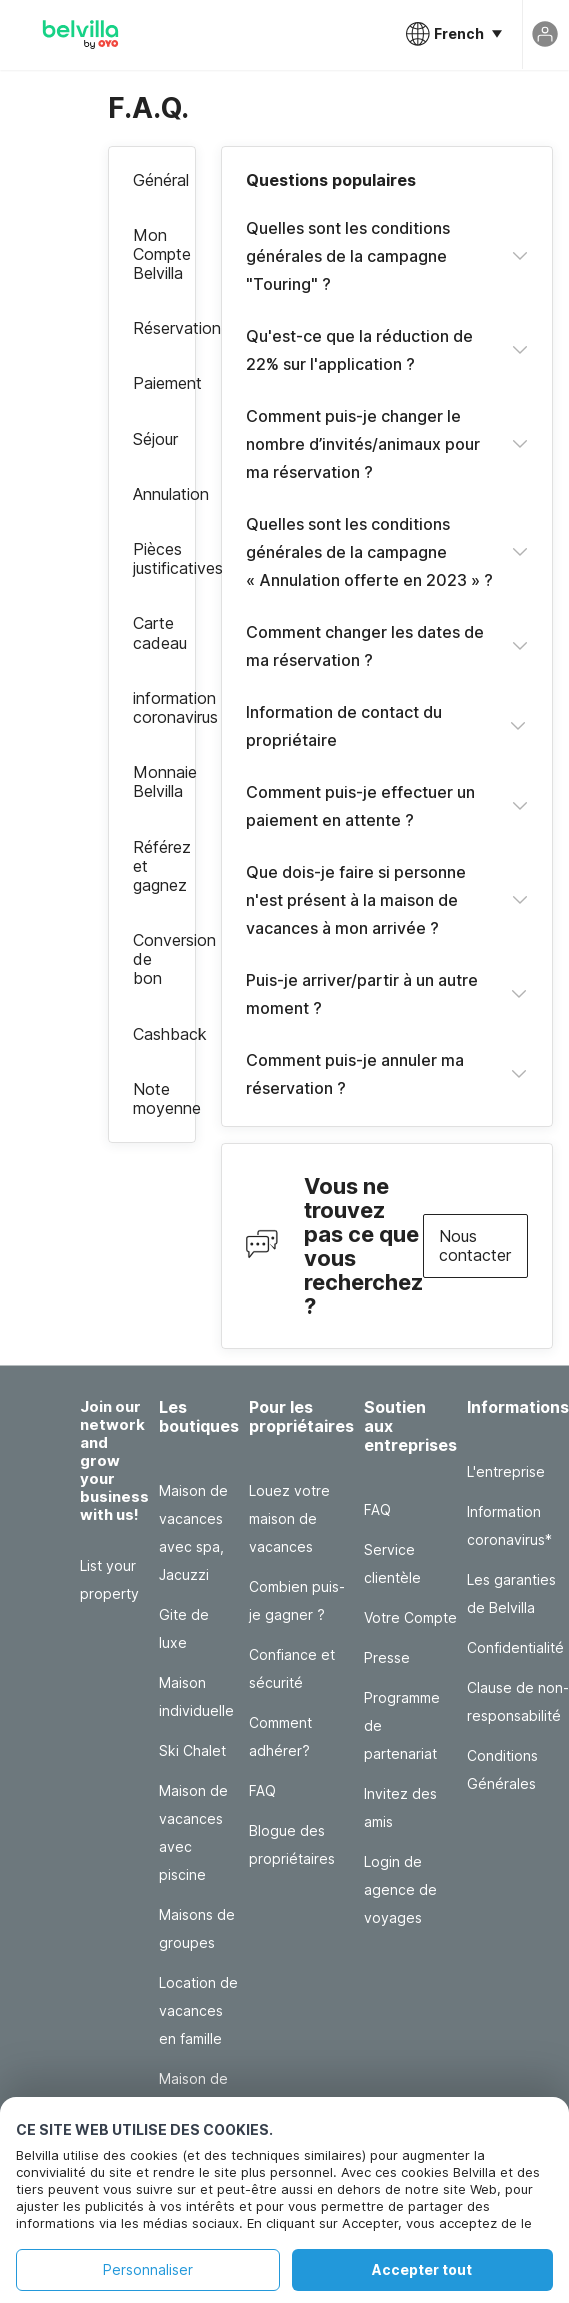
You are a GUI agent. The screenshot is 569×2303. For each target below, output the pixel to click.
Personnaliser (148, 2269)
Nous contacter (475, 1245)
